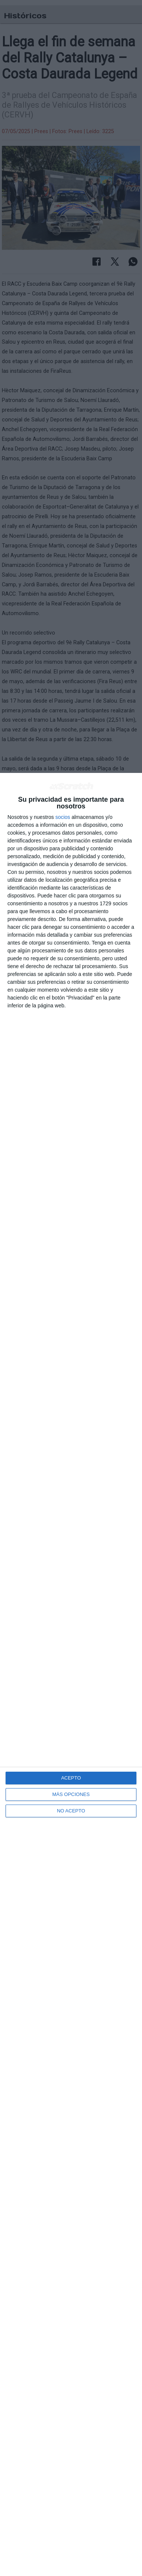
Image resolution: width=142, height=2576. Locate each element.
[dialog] (71, 1674)
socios (62, 817)
